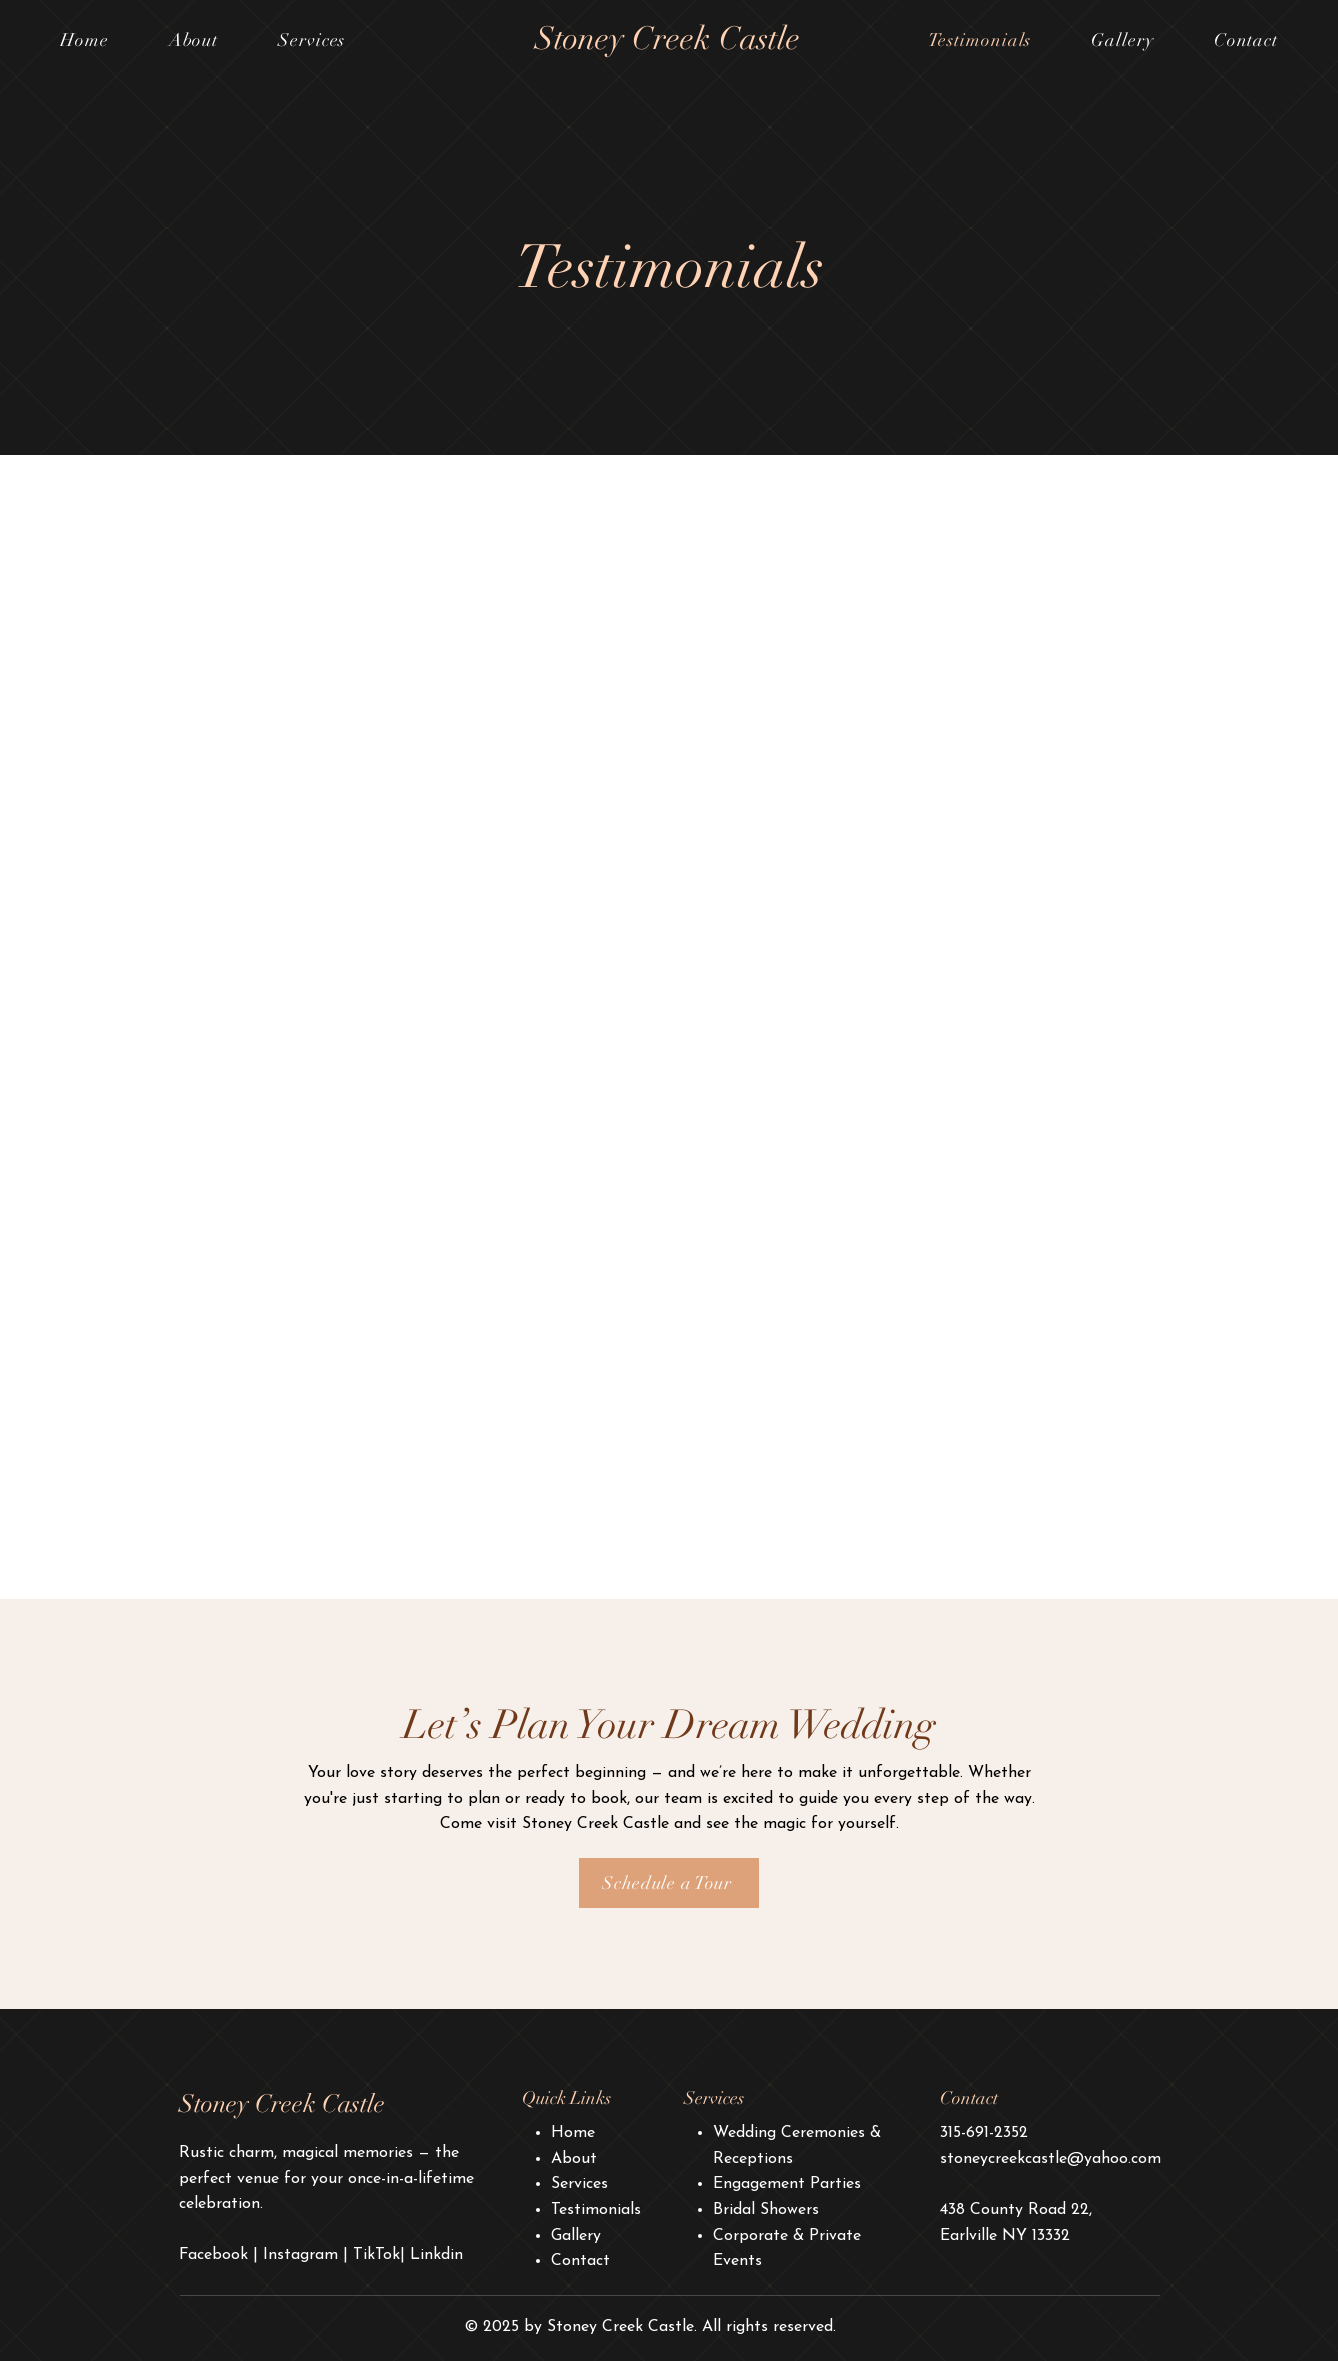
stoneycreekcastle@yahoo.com (1050, 2159)
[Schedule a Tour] (669, 1883)
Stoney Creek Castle (667, 38)
